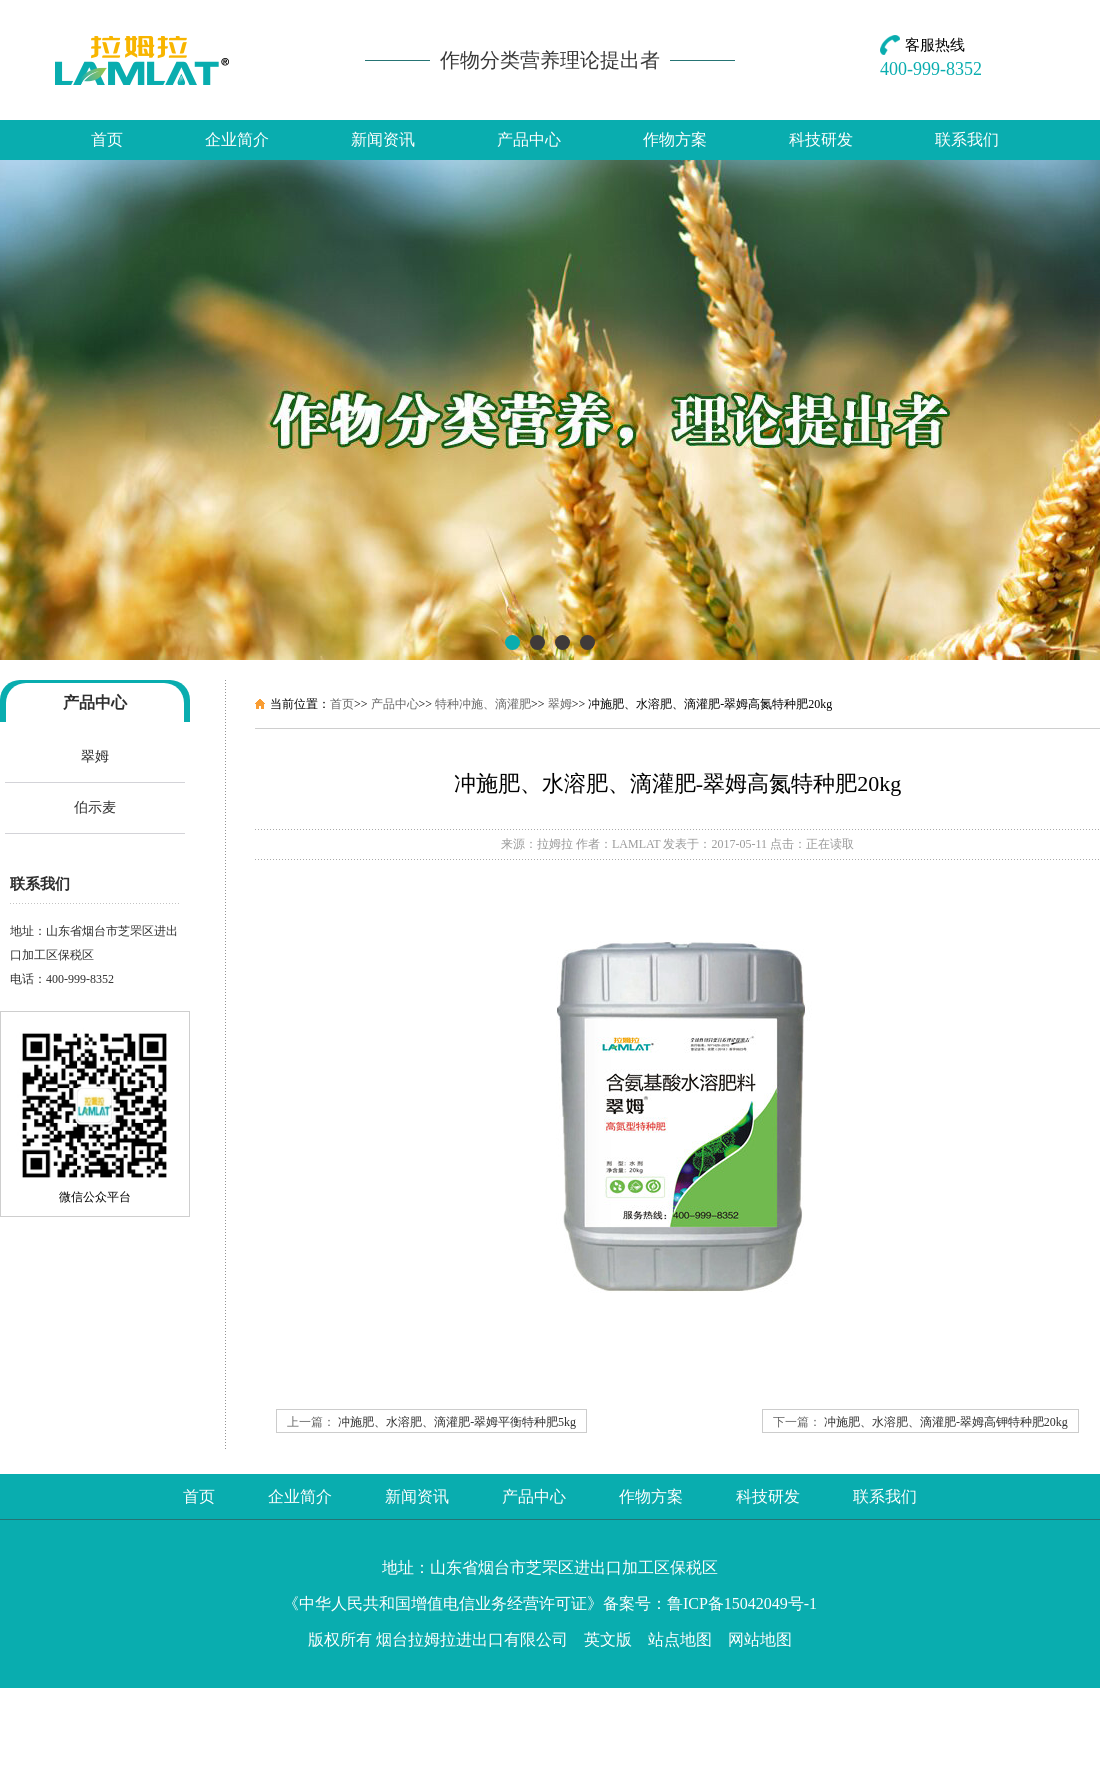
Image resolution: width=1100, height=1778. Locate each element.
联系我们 (967, 139)
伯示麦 (95, 807)
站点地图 (680, 1639)
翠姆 (95, 756)
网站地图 (760, 1639)
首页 (107, 139)
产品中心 (529, 139)
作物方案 (675, 139)
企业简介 (237, 139)
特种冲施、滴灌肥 (483, 704)
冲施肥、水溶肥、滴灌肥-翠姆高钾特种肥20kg (946, 1422)
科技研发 (821, 139)
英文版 (608, 1639)
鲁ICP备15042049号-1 (742, 1603)
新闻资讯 (383, 139)
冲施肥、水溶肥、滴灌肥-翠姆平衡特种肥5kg (457, 1422)
